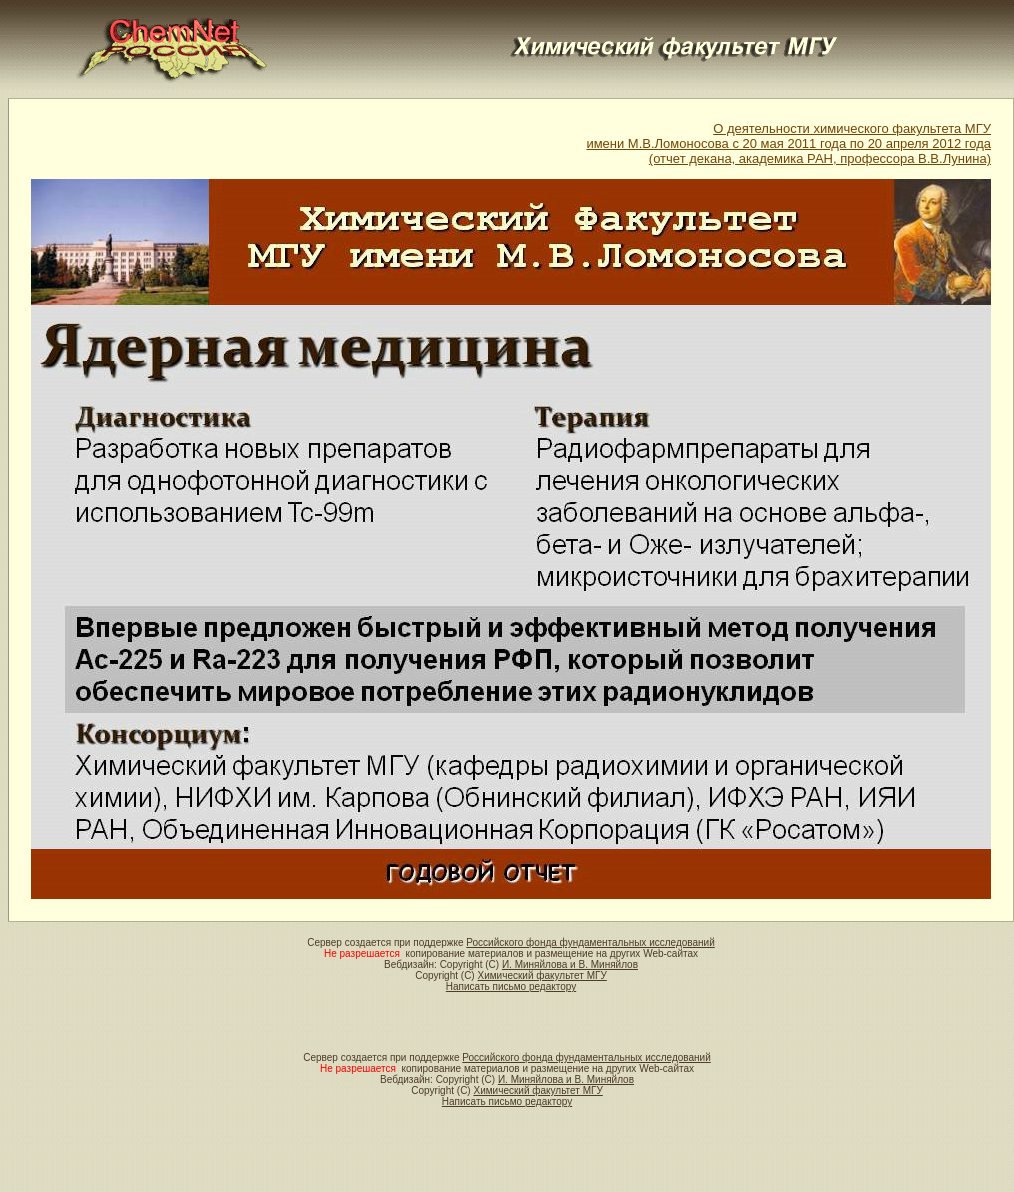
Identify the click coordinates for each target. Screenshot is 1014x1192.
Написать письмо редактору (511, 986)
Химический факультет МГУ (541, 975)
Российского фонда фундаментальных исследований (590, 942)
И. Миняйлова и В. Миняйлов (570, 964)
